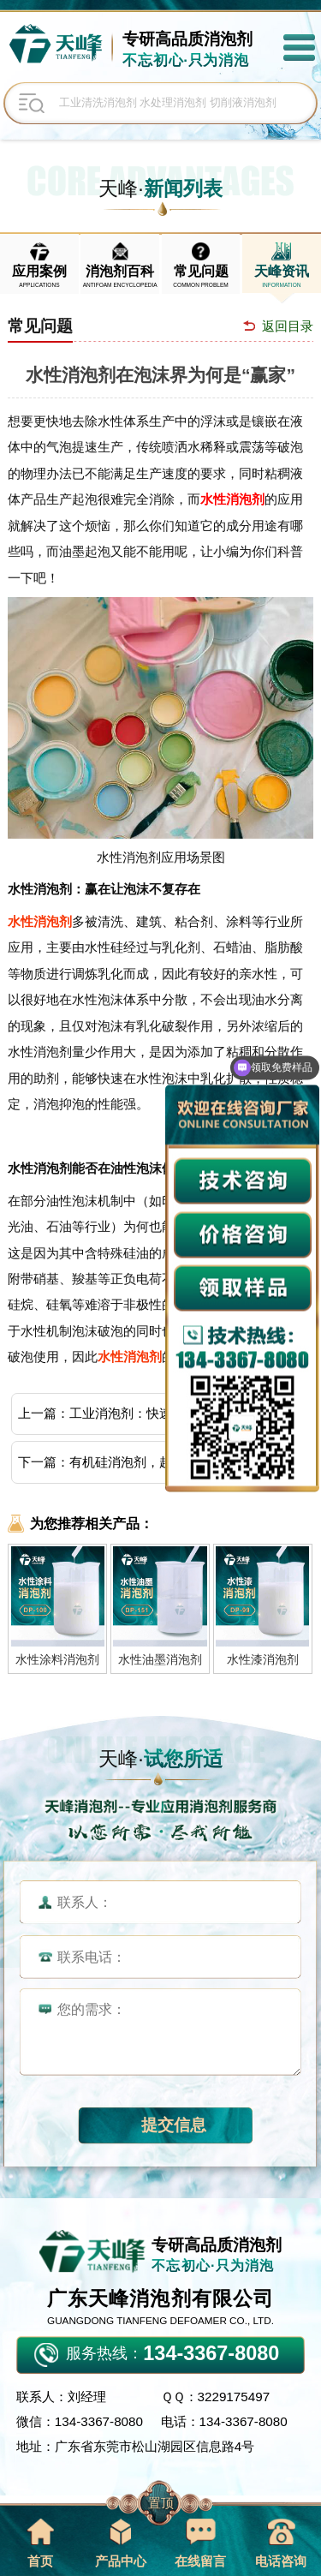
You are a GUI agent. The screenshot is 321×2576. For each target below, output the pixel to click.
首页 (40, 2543)
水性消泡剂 (232, 499)
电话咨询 (280, 2543)
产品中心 (120, 2543)
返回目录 (287, 326)
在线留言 (200, 2543)
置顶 (161, 2502)
